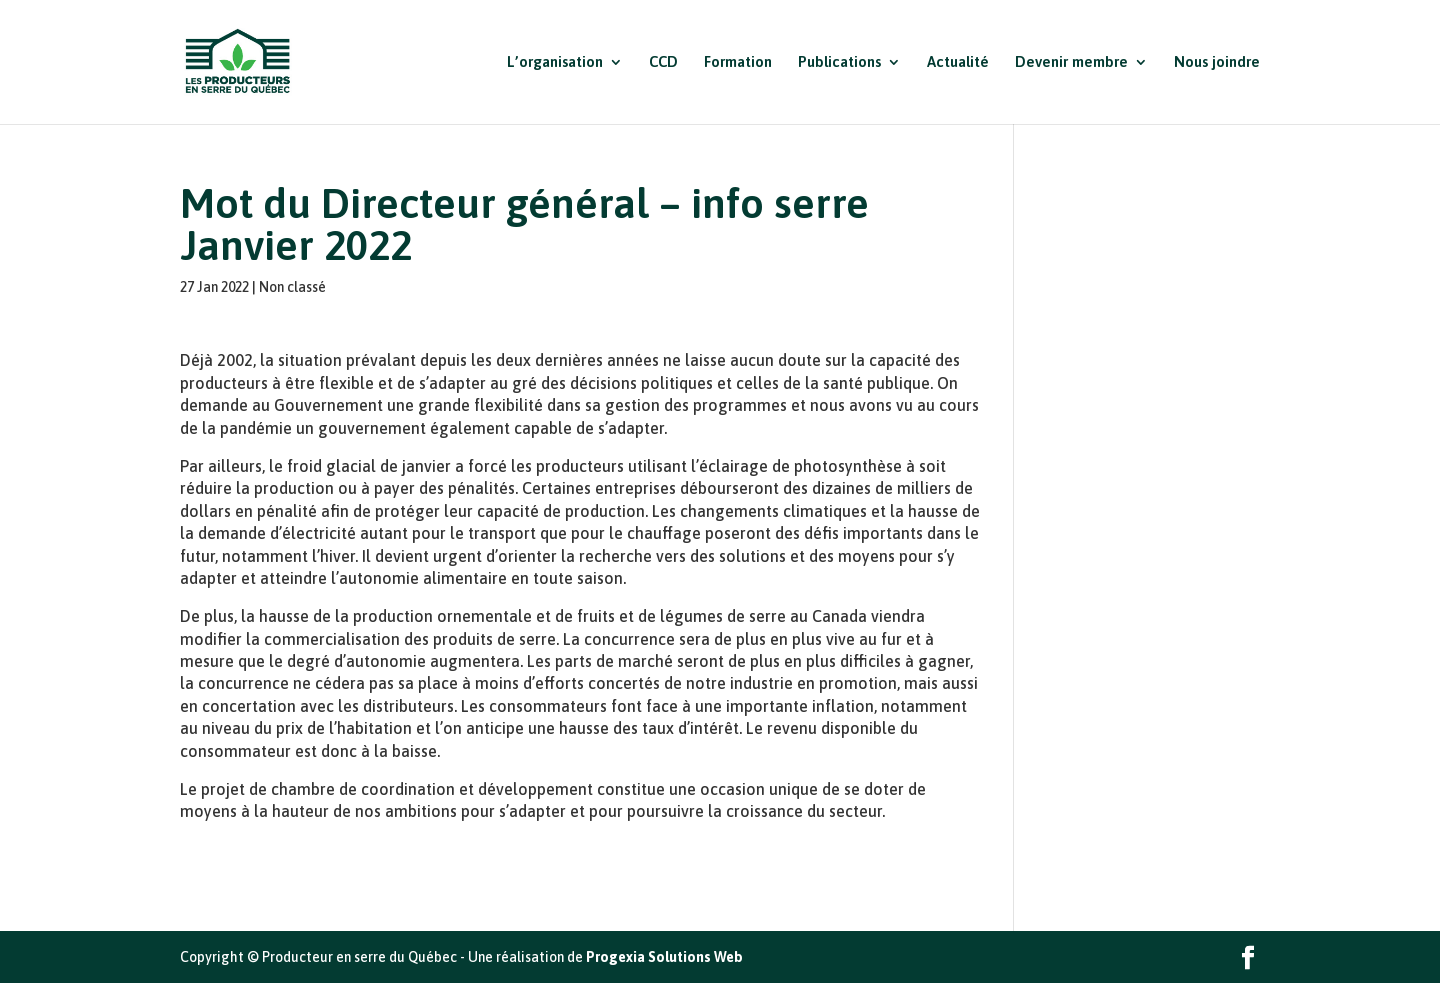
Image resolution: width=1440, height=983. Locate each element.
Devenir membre (1071, 62)
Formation (738, 62)
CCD (663, 62)
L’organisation (555, 62)
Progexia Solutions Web (664, 957)
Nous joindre (1217, 62)
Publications (839, 62)
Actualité (958, 62)
